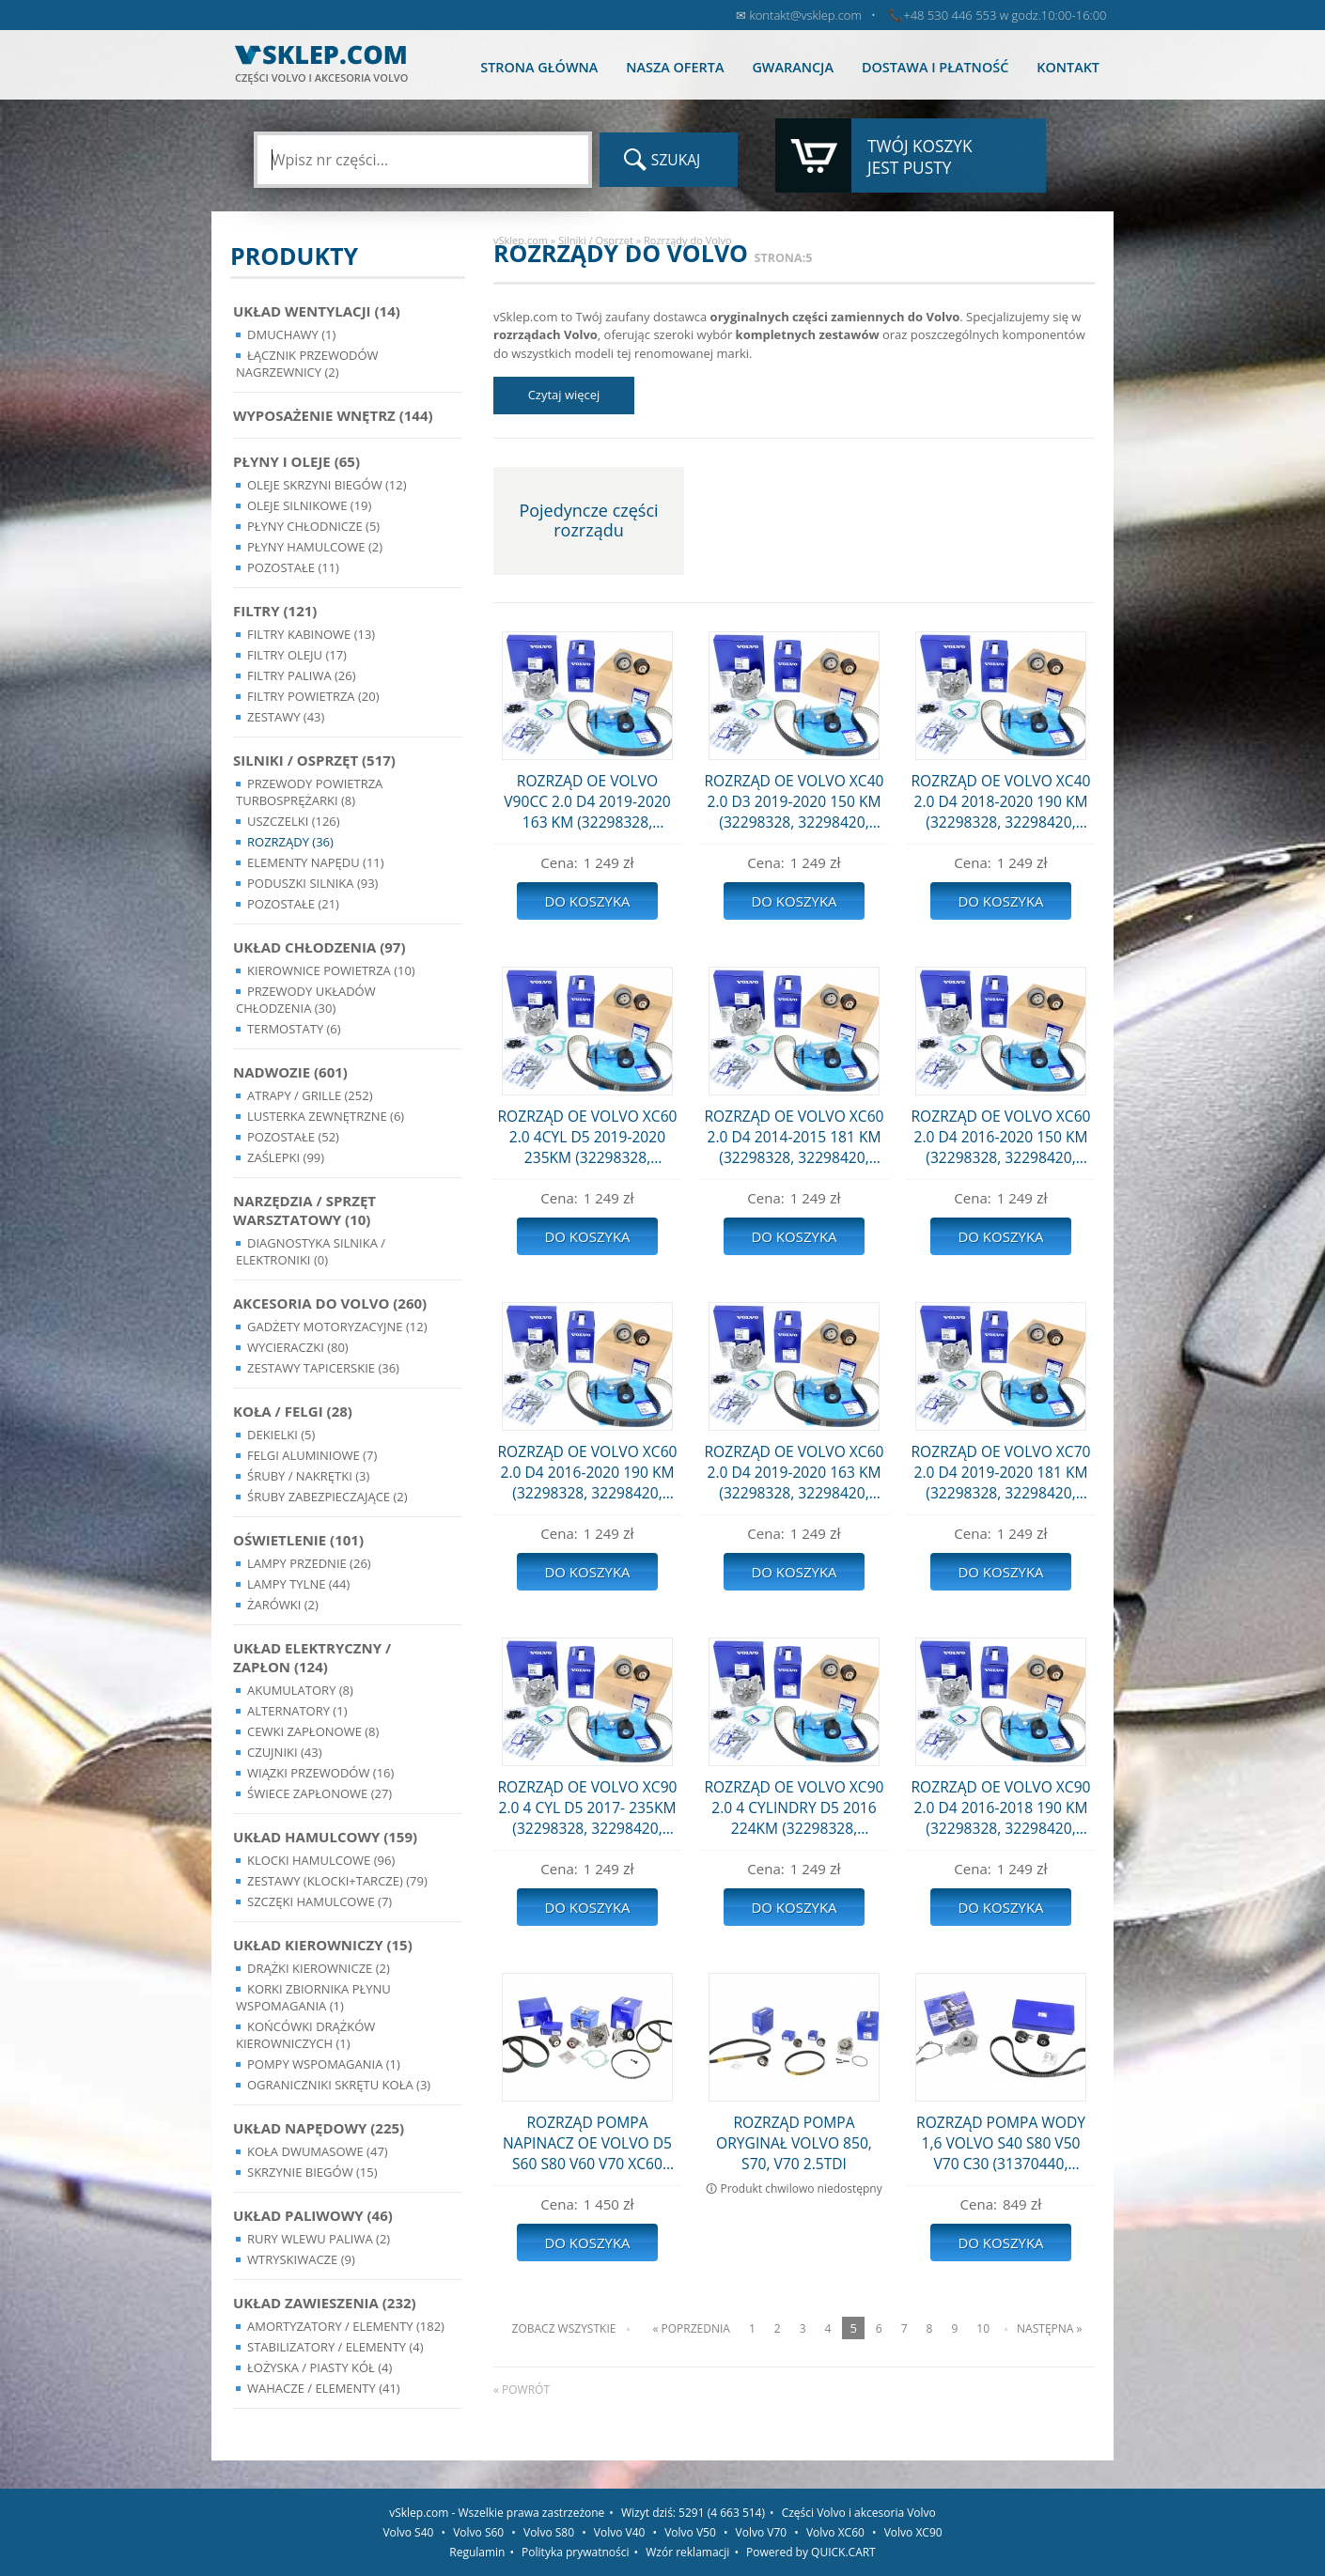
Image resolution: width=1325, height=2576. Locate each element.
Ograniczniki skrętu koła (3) (338, 2084)
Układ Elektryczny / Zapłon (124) (312, 1657)
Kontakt (1068, 67)
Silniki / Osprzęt (595, 240)
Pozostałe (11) (293, 567)
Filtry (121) (275, 610)
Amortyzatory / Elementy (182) (345, 2326)
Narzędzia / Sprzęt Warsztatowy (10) (304, 1210)
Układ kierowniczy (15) (323, 1944)
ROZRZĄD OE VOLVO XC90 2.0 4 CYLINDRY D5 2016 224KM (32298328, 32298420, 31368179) (793, 1808)
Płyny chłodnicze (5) (313, 526)
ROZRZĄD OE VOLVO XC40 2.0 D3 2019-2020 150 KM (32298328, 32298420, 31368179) (793, 801)
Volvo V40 (620, 2532)
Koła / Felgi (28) (292, 1411)
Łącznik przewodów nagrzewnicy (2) (307, 363)
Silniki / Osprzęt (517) (314, 760)
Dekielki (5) (281, 1434)
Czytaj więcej (564, 394)
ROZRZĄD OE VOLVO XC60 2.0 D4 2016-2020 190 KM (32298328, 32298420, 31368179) (587, 1472)
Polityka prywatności (575, 2552)
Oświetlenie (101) (298, 1539)
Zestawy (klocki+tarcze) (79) (337, 1880)
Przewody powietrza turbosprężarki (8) (309, 792)
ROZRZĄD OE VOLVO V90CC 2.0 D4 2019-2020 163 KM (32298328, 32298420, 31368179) (587, 801)
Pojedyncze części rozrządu (588, 520)
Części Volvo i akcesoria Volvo (859, 2513)
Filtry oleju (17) (297, 654)
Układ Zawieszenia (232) (324, 2302)
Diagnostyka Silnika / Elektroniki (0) (310, 1251)
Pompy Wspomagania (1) (323, 2064)
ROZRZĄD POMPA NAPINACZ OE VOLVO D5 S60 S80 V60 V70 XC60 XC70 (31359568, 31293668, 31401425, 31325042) (587, 2143)
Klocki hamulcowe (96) (321, 1860)
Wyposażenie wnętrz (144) (333, 415)
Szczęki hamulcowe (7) (319, 1901)
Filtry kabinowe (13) (311, 634)
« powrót (521, 2390)
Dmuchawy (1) (291, 334)
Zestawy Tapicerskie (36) (323, 1367)
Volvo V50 (690, 2532)
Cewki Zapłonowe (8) (313, 1731)
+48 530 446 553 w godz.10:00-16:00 (1004, 15)
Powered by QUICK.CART (811, 2552)
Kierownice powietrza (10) (331, 970)
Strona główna (539, 67)
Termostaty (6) (294, 1028)
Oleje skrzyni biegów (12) (327, 484)
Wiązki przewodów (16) (320, 1772)
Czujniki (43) (284, 1752)
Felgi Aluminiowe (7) (312, 1455)
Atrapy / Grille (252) (309, 1095)
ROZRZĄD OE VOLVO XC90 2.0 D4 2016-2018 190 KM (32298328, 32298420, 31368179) (1000, 1808)
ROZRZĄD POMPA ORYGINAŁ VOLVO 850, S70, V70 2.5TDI (794, 2143)
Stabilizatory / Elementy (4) (335, 2346)
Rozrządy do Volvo (688, 240)
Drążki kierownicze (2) (318, 1968)
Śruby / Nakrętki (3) (308, 1475)
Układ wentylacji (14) (316, 311)
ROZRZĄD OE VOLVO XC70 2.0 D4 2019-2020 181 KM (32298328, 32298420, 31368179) (1000, 1472)
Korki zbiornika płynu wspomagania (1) (313, 1997)
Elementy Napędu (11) (315, 862)
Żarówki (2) (283, 1604)
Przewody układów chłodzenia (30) (306, 999)
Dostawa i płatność (935, 67)
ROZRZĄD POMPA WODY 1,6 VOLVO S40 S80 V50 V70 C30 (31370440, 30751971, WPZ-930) (1000, 2143)
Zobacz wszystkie (564, 2328)
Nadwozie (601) (290, 1072)
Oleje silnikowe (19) (309, 505)
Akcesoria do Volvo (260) (330, 1303)
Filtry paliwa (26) (301, 675)
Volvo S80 (548, 2532)
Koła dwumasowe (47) (317, 2151)
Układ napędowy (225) (318, 2127)
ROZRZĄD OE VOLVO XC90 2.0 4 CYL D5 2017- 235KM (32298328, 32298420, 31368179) (587, 1808)
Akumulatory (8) (300, 1690)
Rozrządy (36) (290, 841)
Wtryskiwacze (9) (301, 2259)
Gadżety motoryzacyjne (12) (337, 1326)
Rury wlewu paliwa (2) (318, 2238)
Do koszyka (587, 901)
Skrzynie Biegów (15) (312, 2172)
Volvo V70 (761, 2532)
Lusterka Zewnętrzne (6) (325, 1116)
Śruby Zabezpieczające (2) (327, 1496)
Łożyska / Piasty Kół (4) (319, 2367)
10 (983, 2328)
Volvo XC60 (835, 2532)
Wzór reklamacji (687, 2552)
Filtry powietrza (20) (313, 696)
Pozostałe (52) (293, 1136)
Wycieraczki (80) (298, 1347)
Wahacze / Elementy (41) (323, 2388)
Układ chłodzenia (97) (319, 947)
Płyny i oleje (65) (296, 461)
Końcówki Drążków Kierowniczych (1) (305, 2035)
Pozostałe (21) (293, 903)
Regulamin (477, 2552)
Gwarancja (792, 67)
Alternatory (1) (297, 1710)
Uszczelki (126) (293, 821)
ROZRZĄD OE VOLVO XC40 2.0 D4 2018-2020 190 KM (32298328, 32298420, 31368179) (1000, 801)
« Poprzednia (690, 2328)
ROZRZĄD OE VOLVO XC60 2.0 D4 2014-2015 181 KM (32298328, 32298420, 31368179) (793, 1137)
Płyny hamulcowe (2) (314, 546)
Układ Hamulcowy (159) (325, 1836)
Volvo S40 (407, 2532)
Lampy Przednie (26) (309, 1563)
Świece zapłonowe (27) (319, 1793)
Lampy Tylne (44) (298, 1583)
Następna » (1049, 2328)
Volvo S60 (478, 2532)
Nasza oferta (675, 67)
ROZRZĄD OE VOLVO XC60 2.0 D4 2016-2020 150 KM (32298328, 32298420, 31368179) (1000, 1137)
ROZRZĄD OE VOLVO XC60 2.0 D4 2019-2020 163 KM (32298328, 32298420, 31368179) (793, 1472)
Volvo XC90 (913, 2532)
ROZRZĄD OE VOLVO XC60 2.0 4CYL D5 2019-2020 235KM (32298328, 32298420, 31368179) (587, 1137)
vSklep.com (520, 240)
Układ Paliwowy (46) (313, 2215)
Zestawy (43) (285, 716)
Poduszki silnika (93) (312, 883)
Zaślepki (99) (285, 1157)
